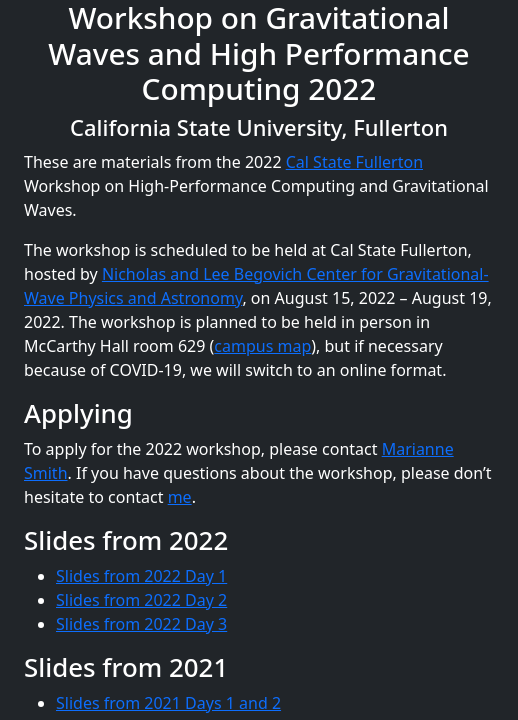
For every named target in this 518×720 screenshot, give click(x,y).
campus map (262, 346)
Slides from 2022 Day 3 (141, 624)
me (180, 497)
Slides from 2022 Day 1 (141, 576)
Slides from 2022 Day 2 (141, 600)
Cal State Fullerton (354, 162)
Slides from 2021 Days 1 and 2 (168, 703)
